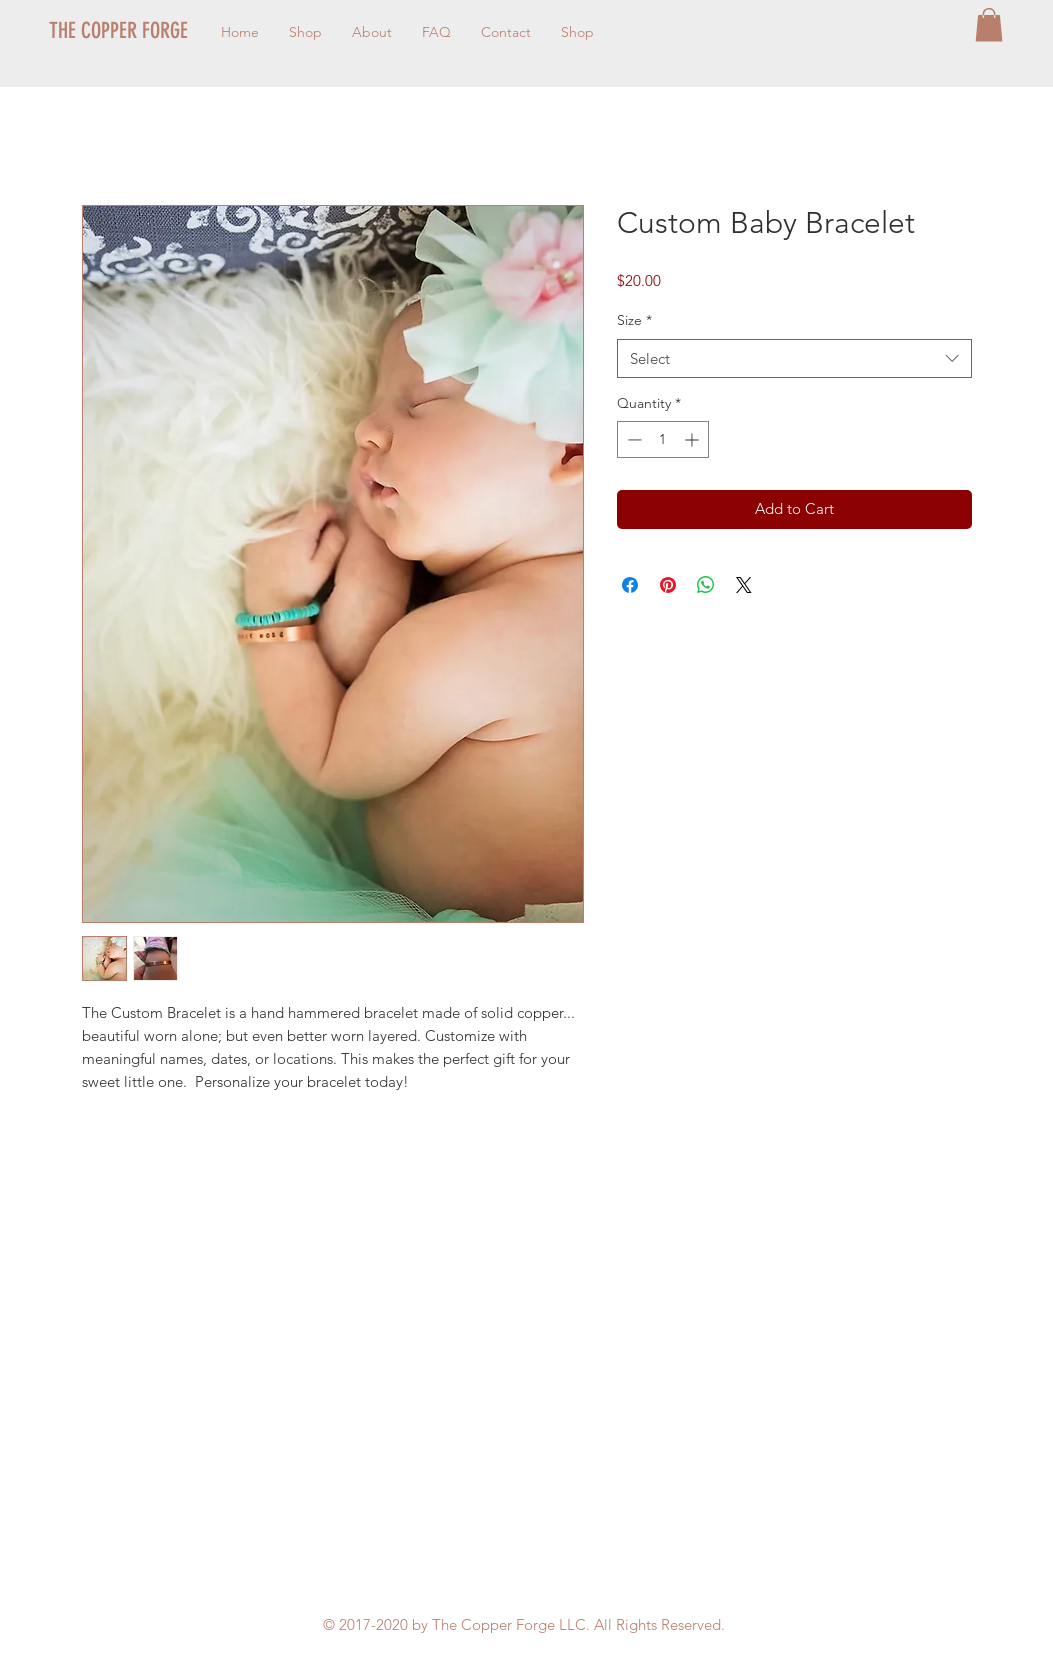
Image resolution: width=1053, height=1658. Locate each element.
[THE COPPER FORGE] (162, 31)
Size (634, 320)
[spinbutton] (663, 439)
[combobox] (794, 358)
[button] (989, 24)
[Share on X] (744, 585)
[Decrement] (632, 439)
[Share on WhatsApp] (706, 585)
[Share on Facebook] (630, 585)
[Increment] (693, 439)
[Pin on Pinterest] (668, 585)
